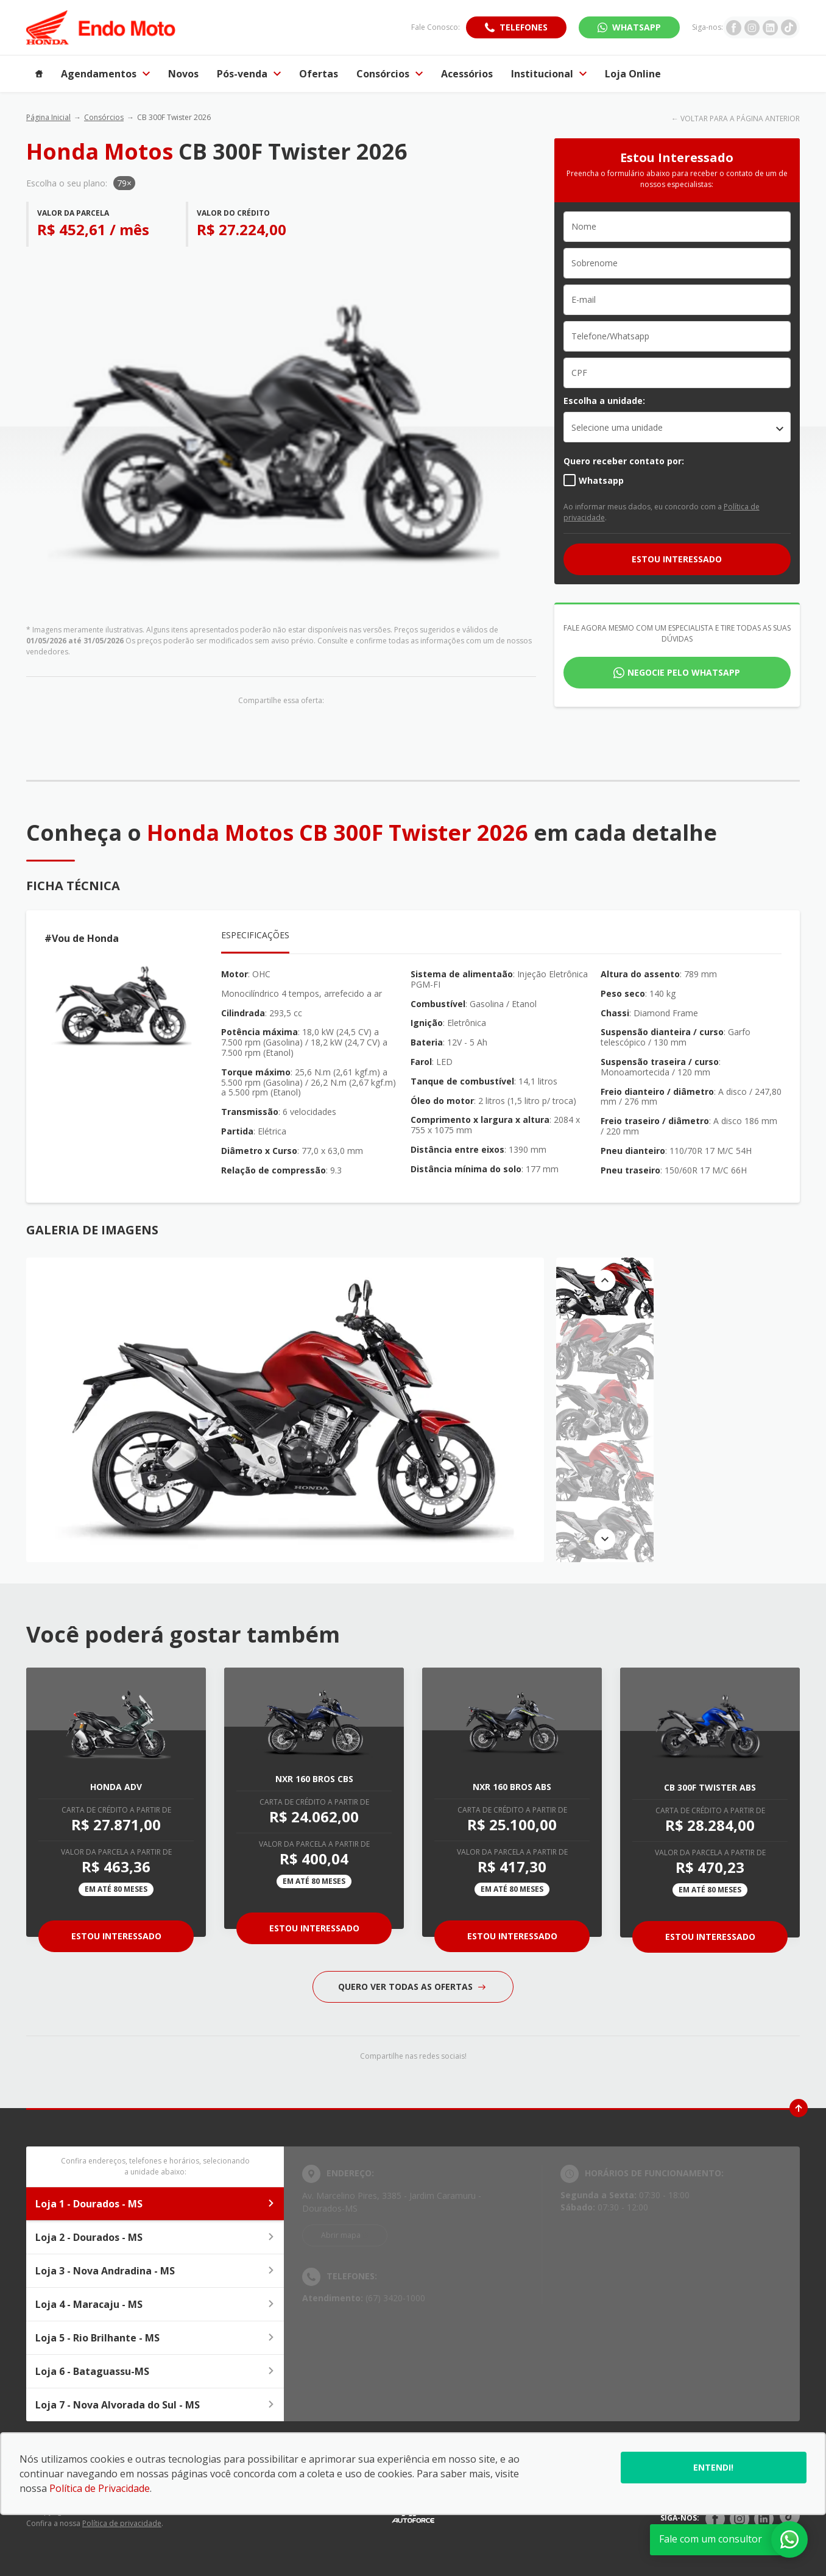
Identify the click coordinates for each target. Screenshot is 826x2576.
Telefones (523, 27)
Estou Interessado (116, 1936)
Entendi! (713, 2467)
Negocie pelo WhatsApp (683, 672)
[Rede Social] (715, 2518)
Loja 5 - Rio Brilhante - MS (155, 2337)
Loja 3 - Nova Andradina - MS (155, 2270)
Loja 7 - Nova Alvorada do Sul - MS (155, 2404)
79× (124, 183)
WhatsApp (636, 27)
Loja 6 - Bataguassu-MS (155, 2371)
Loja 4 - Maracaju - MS (155, 2304)
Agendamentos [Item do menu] (105, 74)
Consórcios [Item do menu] (389, 74)
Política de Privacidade (99, 2488)
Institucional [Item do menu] (549, 74)
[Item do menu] (39, 74)
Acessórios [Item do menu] (467, 74)
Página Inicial (48, 117)
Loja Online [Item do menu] (633, 74)
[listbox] (677, 427)
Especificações (255, 935)
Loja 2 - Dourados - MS (155, 2237)
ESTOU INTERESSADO (677, 559)
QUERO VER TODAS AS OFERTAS (411, 1986)
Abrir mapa (341, 2235)
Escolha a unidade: (604, 400)
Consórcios (104, 117)
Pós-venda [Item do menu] (249, 74)
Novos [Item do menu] (183, 74)
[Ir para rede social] (733, 27)
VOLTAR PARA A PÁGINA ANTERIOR (740, 118)
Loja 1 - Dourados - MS (155, 2203)
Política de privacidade (121, 2523)
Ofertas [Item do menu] (318, 74)
